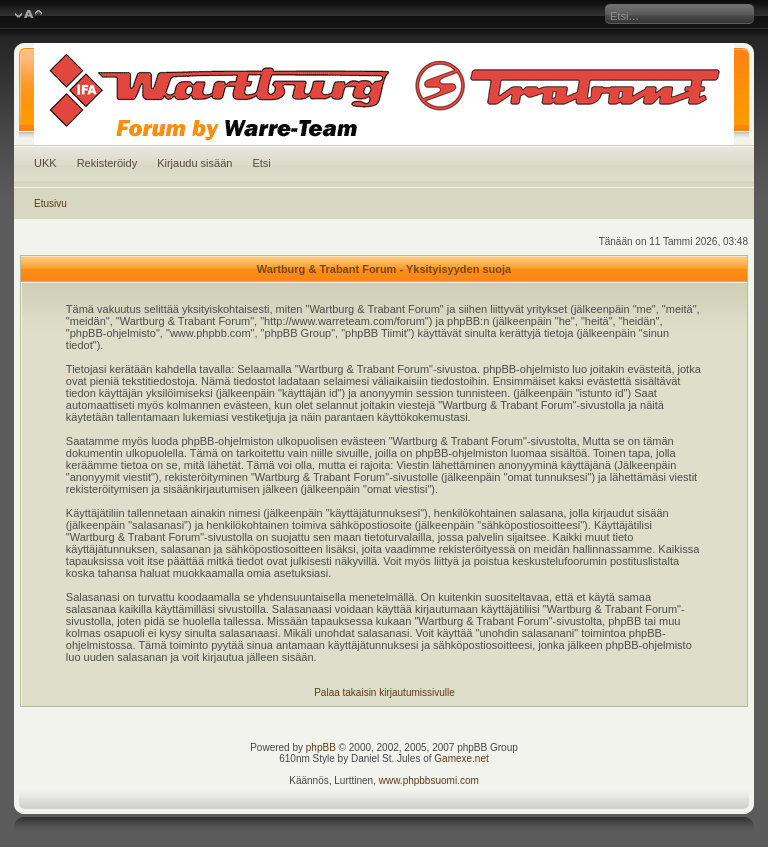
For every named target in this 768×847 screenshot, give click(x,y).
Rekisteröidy (107, 163)
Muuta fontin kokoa (28, 15)
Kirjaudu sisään (194, 163)
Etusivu (50, 203)
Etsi (261, 163)
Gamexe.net (461, 758)
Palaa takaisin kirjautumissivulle (384, 692)
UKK (45, 163)
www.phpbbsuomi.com (429, 780)
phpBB (321, 747)
